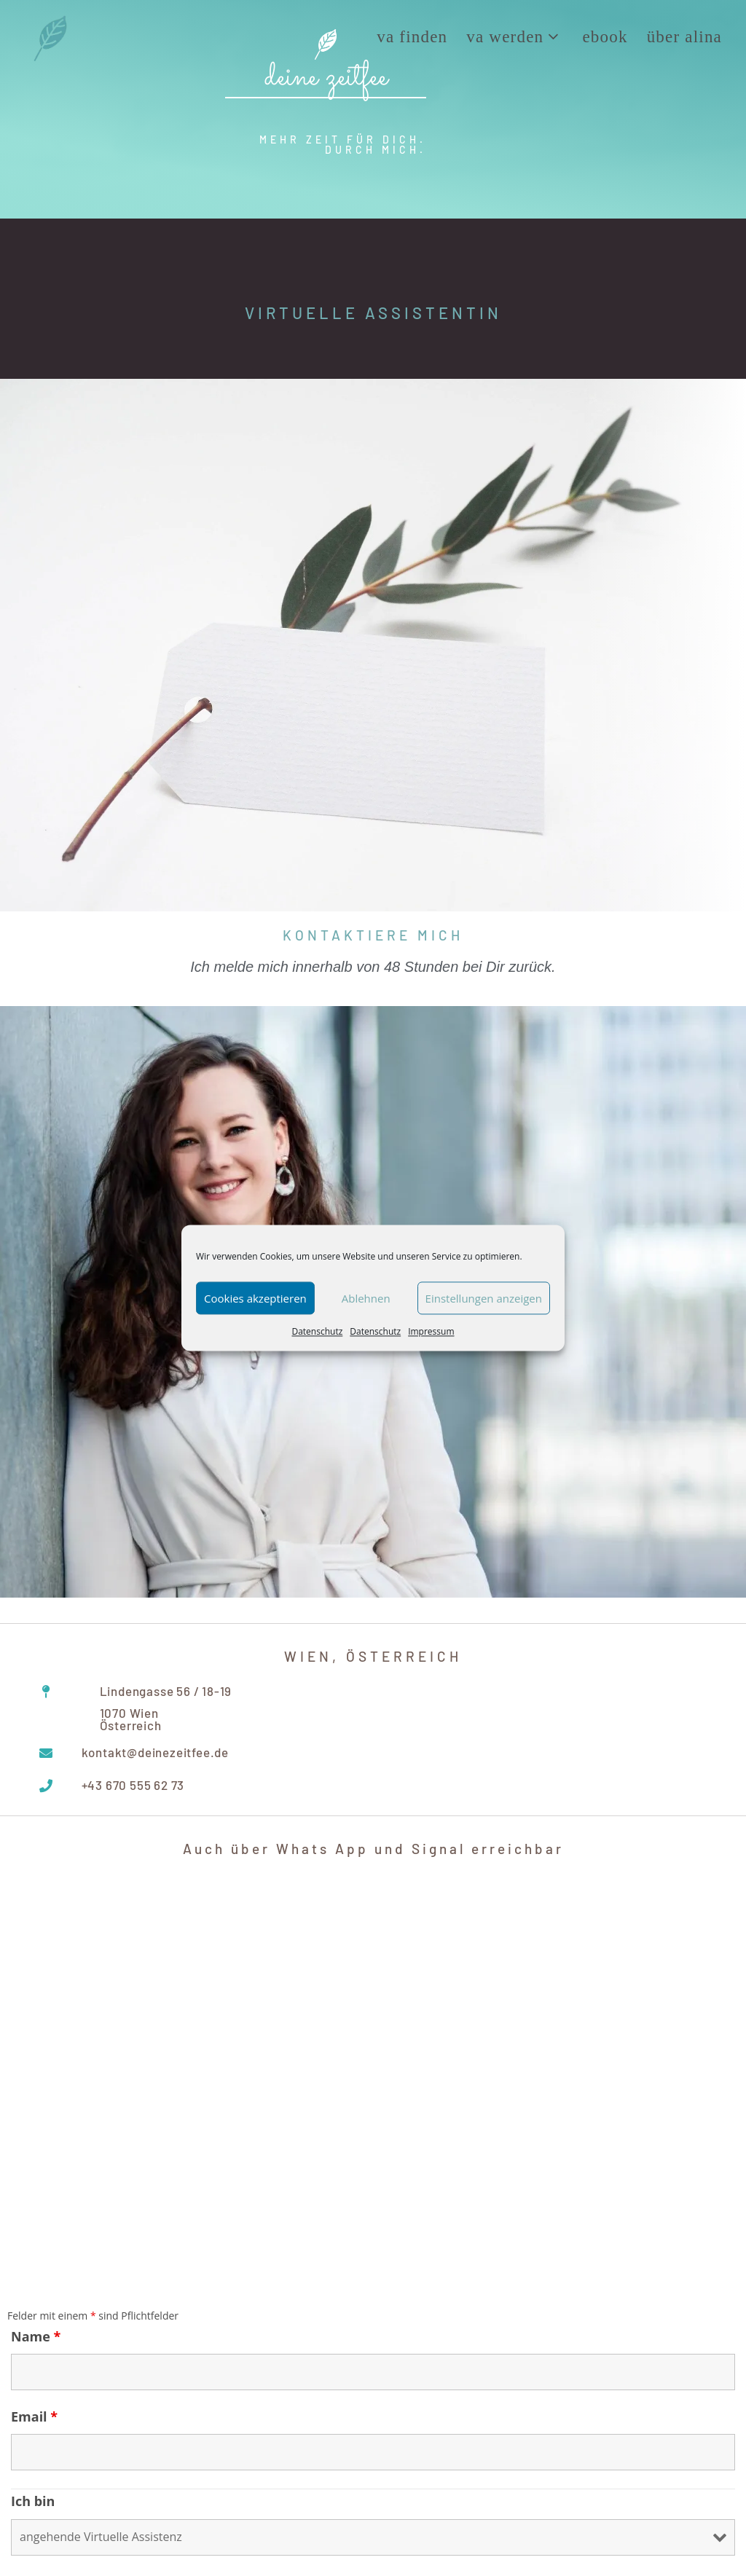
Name (35, 2336)
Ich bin (33, 2501)
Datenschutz (316, 1331)
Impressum (431, 1331)
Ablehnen (366, 1298)
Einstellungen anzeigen (483, 1298)
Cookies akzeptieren (255, 1298)
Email (34, 2416)
